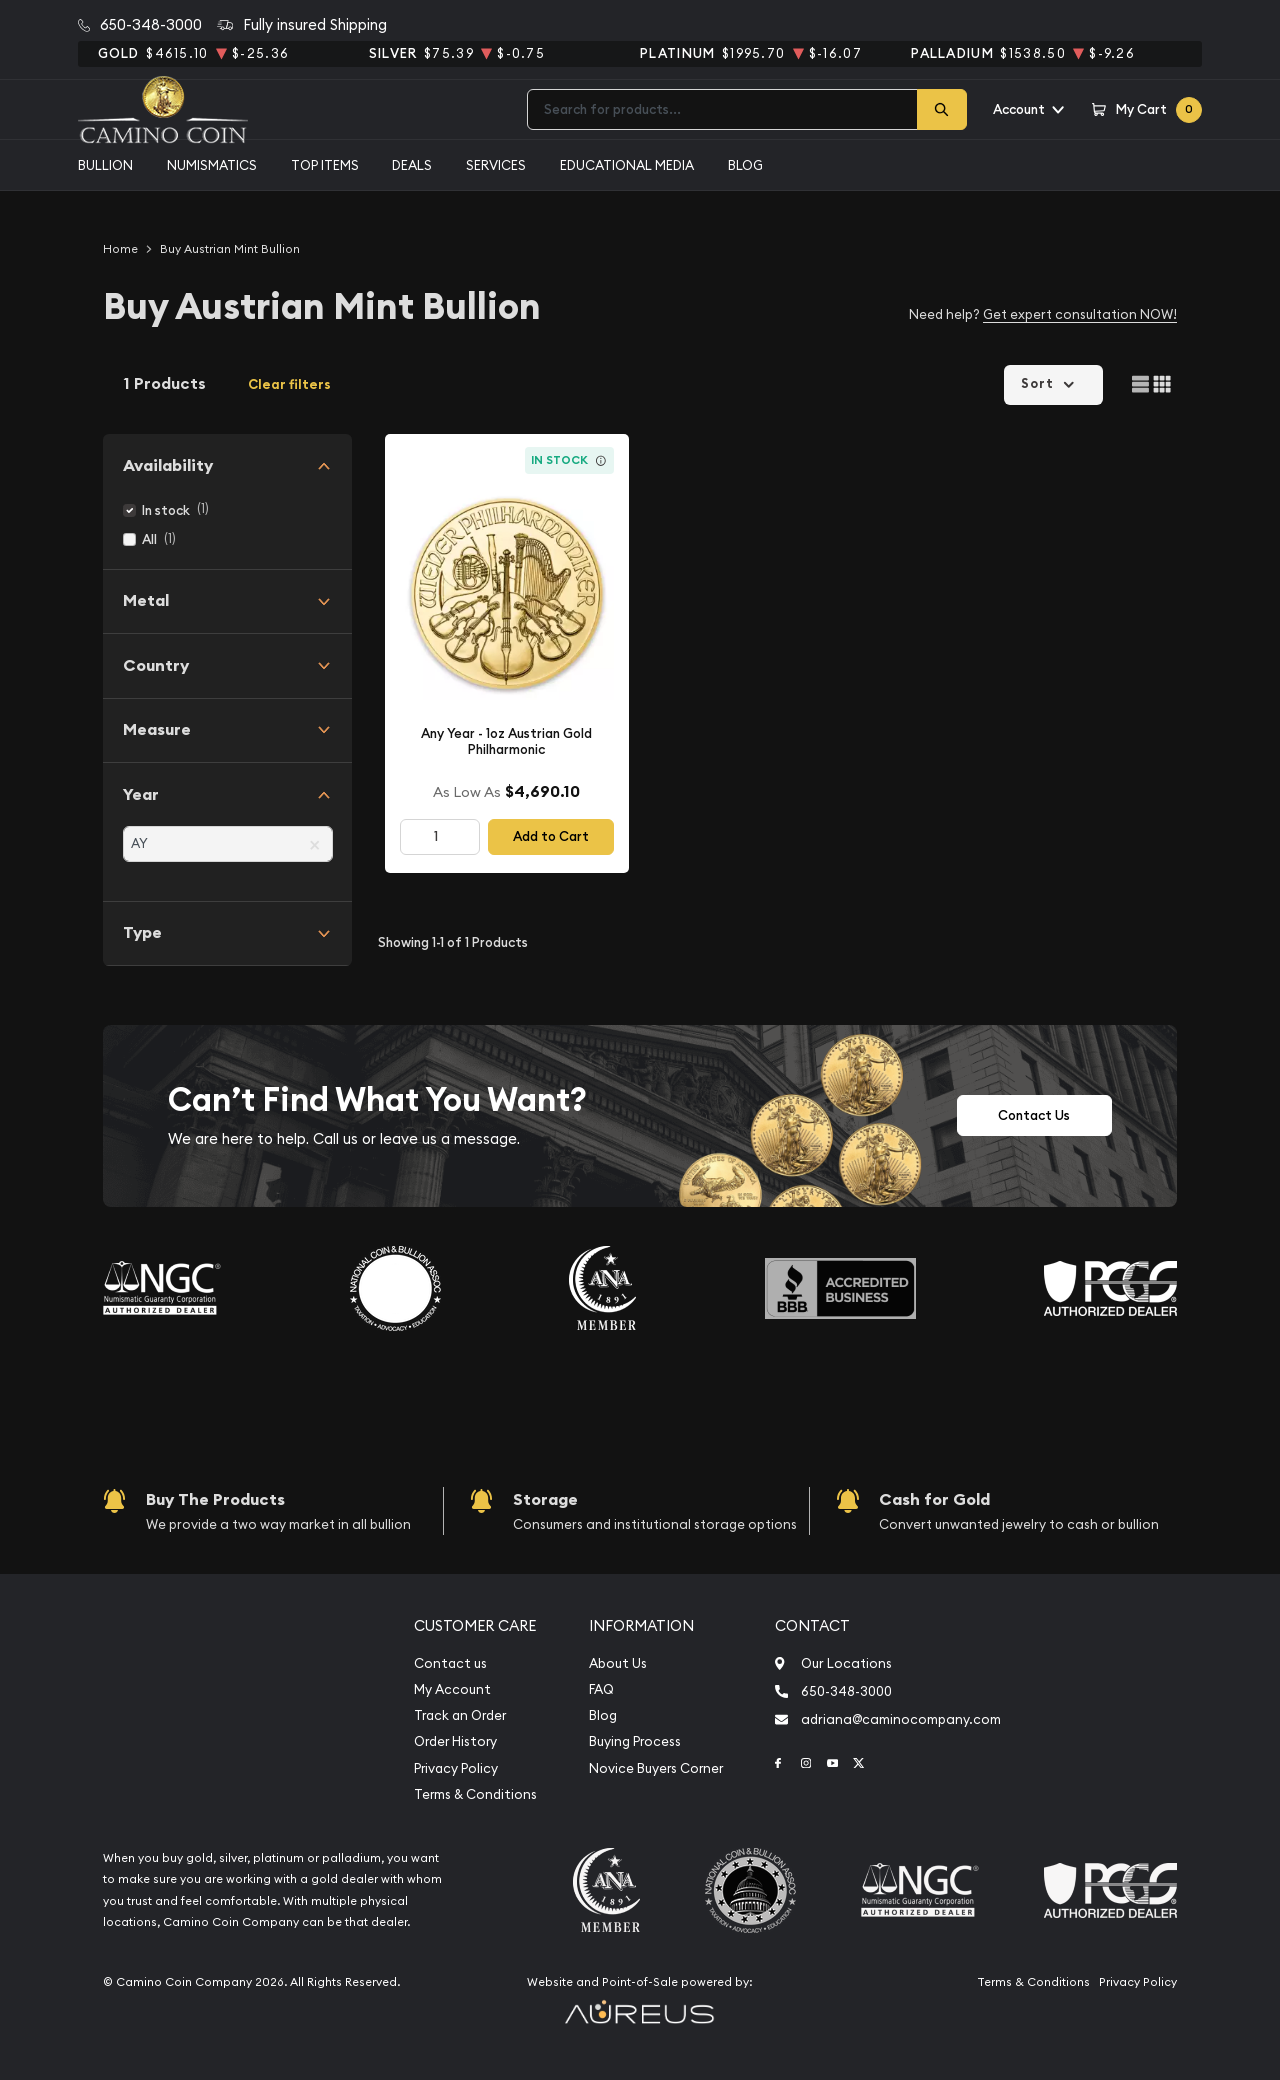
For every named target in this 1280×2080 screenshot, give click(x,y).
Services (496, 165)
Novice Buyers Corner (656, 1768)
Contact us (450, 1663)
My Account (452, 1689)
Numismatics (212, 165)
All (149, 539)
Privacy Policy (456, 1768)
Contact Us (1034, 1115)
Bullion (105, 165)
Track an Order (460, 1715)
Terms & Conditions (475, 1794)
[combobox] (722, 109)
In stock (166, 510)
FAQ (601, 1689)
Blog (745, 165)
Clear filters (289, 384)
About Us (618, 1663)
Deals (412, 165)
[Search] (942, 109)
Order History (455, 1741)
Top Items (325, 165)
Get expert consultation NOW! (1080, 314)
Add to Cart (551, 836)
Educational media (627, 165)
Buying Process (635, 1741)
